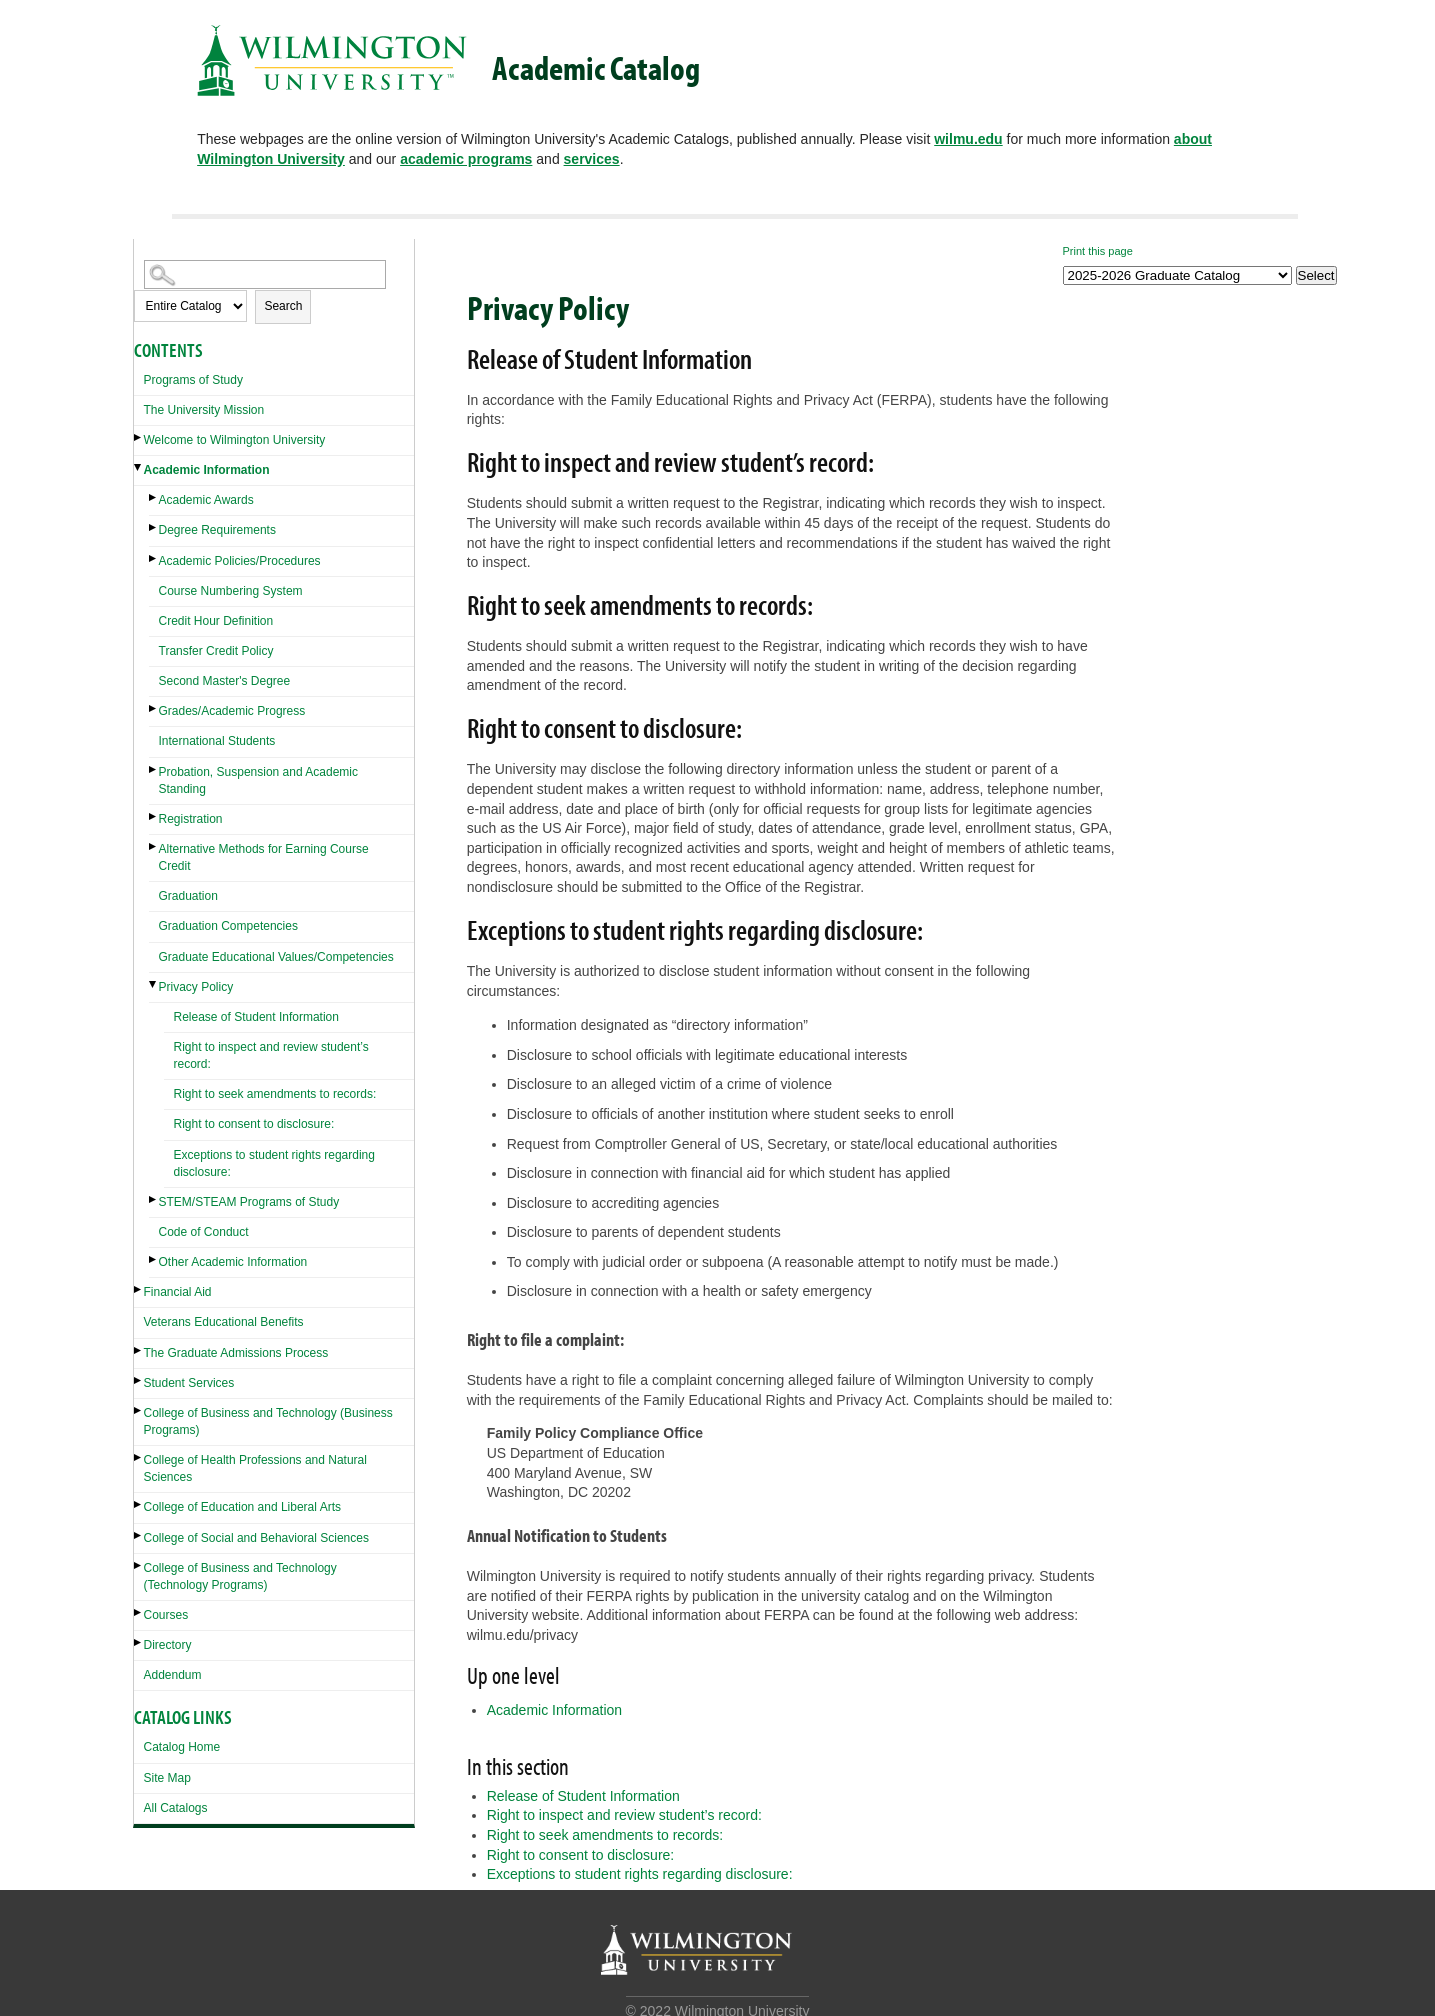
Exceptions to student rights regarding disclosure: (274, 1163)
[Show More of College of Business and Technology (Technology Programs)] (139, 1565)
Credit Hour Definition (216, 621)
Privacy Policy (196, 987)
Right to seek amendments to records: (275, 1094)
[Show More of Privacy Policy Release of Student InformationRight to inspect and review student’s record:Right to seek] (154, 984)
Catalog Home (182, 1747)
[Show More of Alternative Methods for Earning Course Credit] (154, 846)
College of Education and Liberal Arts (242, 1507)
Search (283, 306)
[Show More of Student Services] (139, 1380)
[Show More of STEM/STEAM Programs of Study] (154, 1199)
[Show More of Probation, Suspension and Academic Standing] (154, 769)
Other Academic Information (233, 1262)
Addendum (173, 1675)
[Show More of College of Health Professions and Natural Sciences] (139, 1457)
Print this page (1098, 251)
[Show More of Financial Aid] (139, 1289)
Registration (191, 819)
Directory (168, 1645)
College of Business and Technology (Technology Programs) (240, 1576)
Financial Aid (178, 1292)
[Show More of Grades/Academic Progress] (154, 708)
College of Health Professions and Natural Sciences (255, 1468)
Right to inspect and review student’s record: (271, 1055)
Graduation (188, 896)
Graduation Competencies (228, 926)
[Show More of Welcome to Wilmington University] (139, 437)
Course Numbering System (231, 591)
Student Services (189, 1383)
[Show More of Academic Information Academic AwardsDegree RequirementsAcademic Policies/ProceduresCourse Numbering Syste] (139, 467)
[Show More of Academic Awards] (154, 497)
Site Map (167, 1778)
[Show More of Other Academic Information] (154, 1259)
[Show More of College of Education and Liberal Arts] (139, 1504)
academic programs (466, 159)
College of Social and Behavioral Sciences (256, 1538)
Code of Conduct (204, 1232)
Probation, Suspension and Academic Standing (258, 780)
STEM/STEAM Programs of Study (249, 1202)
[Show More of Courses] (139, 1612)
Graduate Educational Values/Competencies (276, 957)
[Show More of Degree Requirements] (154, 527)
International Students (217, 741)
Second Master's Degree (225, 681)
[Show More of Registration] (154, 816)
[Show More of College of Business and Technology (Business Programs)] (139, 1410)
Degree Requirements (217, 530)
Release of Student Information (256, 1017)
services (592, 159)
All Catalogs (176, 1808)
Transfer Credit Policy (216, 651)
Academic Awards (206, 500)
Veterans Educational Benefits (224, 1322)
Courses (166, 1615)
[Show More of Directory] (139, 1642)
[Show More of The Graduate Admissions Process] (139, 1350)
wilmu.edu (968, 139)
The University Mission (204, 410)
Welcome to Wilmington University (235, 440)
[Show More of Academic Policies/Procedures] (154, 558)
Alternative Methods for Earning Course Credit (264, 857)
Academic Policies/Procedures (240, 561)
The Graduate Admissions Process (236, 1353)
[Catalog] (1177, 275)
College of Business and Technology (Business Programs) (268, 1421)
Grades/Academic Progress (232, 711)
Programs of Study (193, 380)
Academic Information (207, 470)
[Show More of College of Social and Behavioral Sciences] (139, 1535)
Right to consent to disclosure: (254, 1124)
